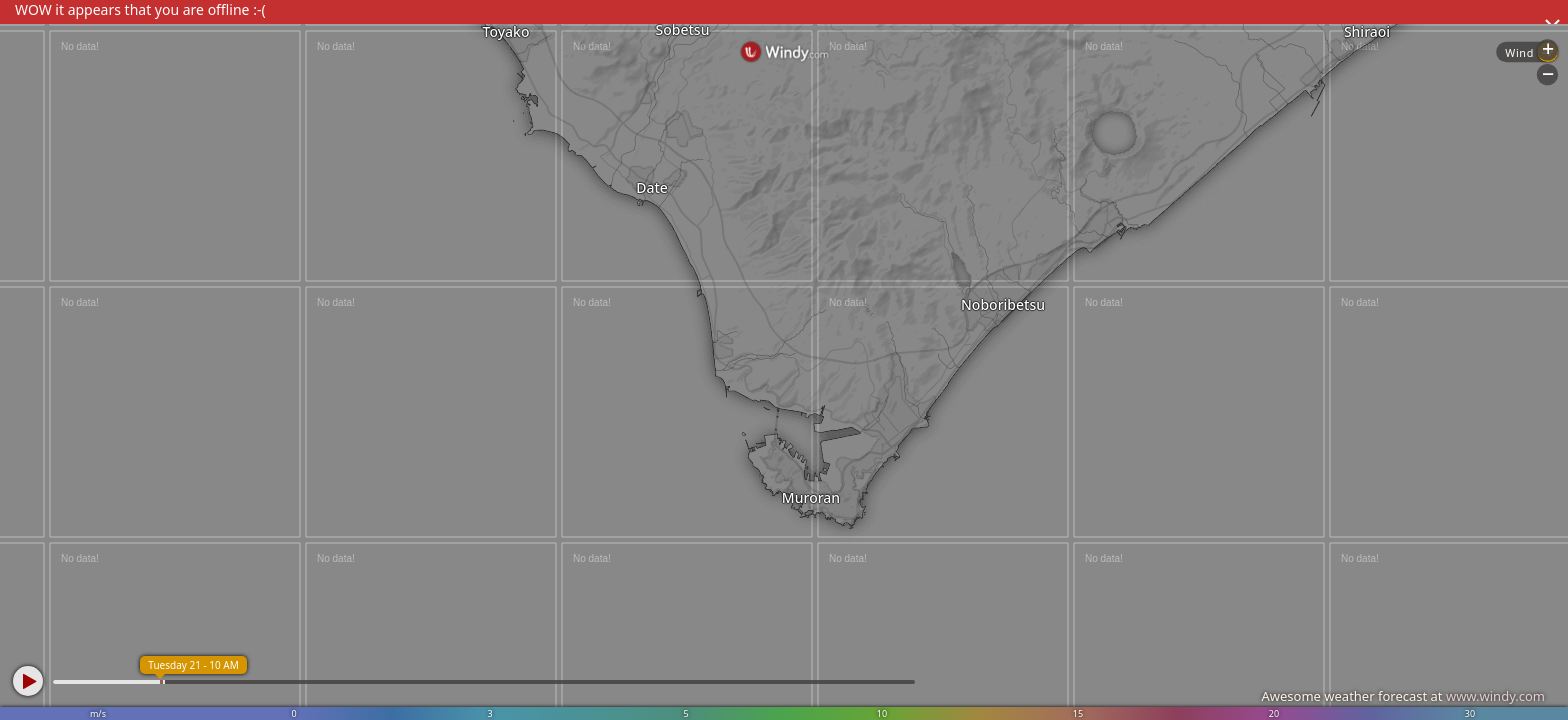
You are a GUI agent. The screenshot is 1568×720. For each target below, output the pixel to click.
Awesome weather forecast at (1403, 696)
